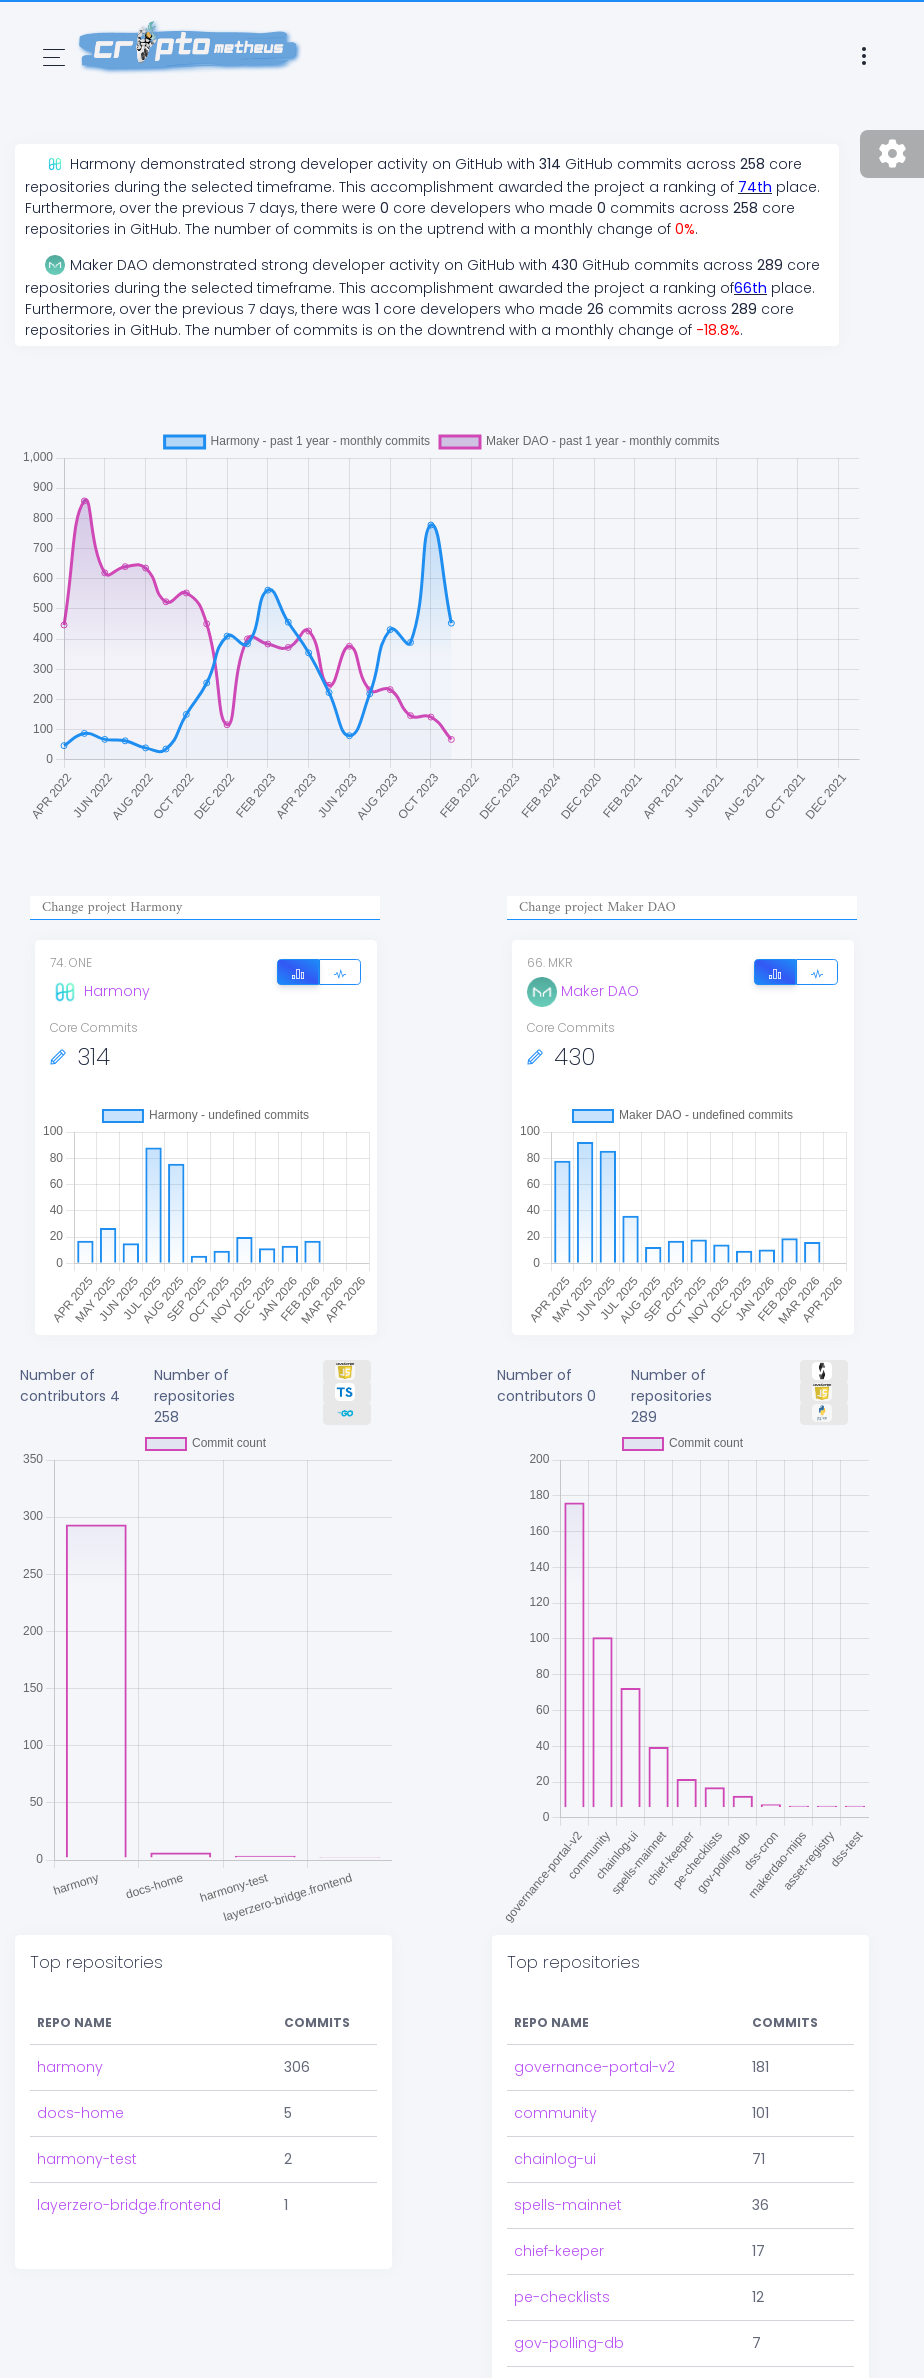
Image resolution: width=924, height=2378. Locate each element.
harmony (70, 2067)
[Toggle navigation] (54, 57)
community (555, 2113)
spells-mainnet (568, 2205)
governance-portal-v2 (594, 2067)
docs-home (80, 2113)
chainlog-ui (555, 2159)
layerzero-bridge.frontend (129, 2205)
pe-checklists (562, 2297)
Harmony (100, 991)
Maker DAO (583, 991)
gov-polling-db (569, 2343)
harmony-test (87, 2159)
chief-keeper (559, 2251)
